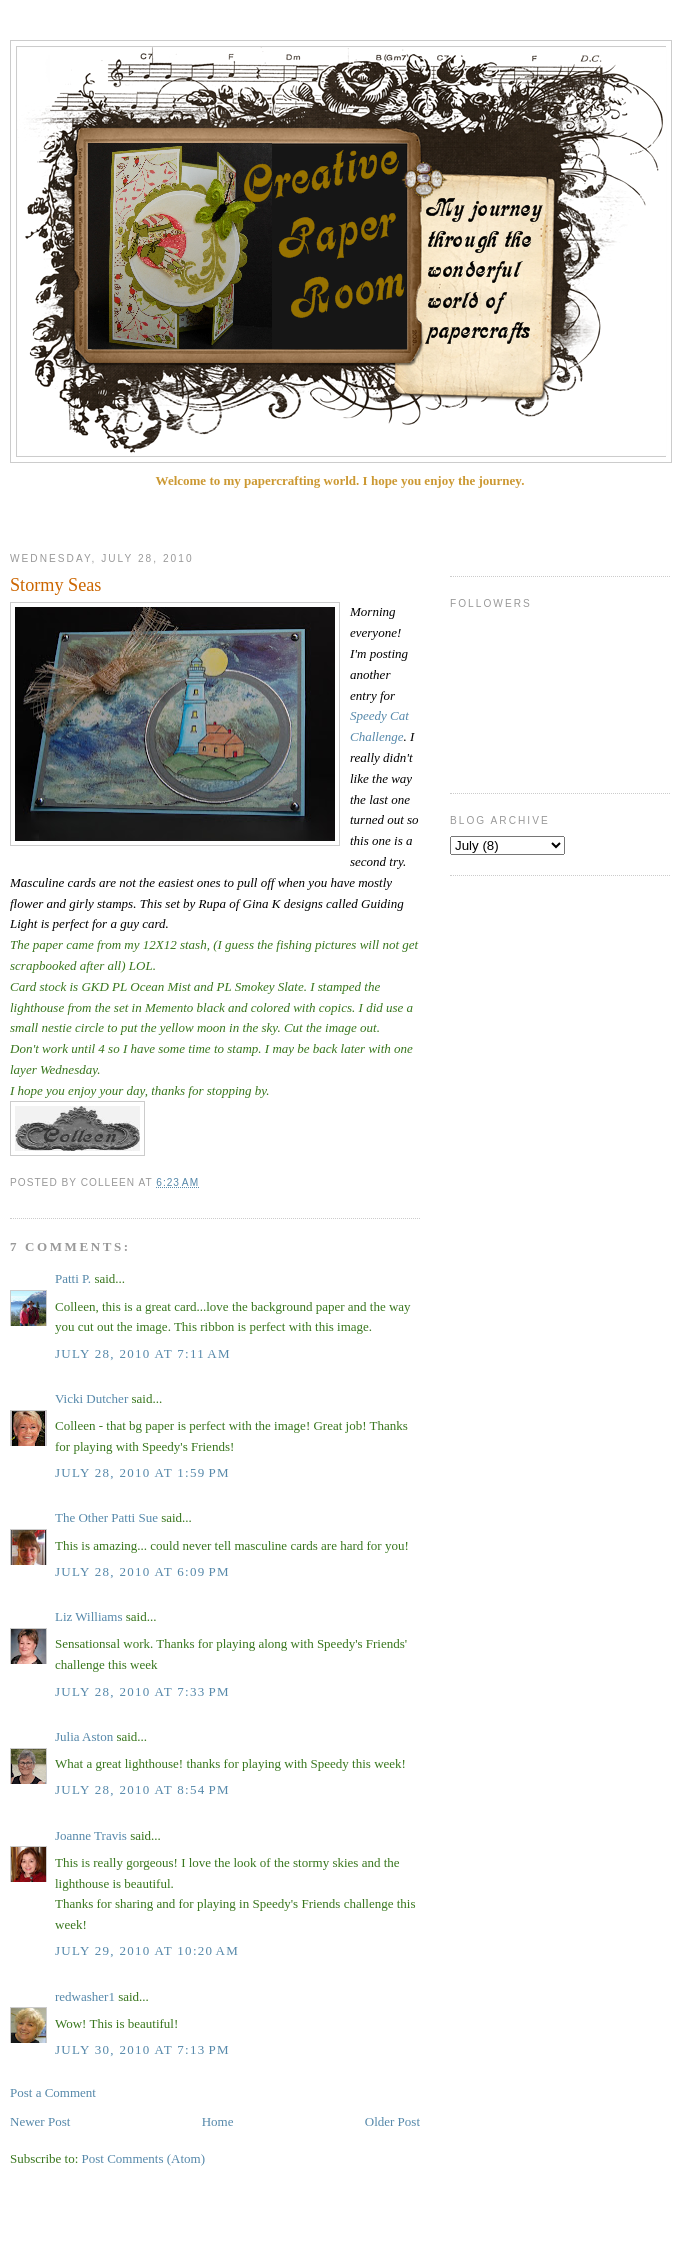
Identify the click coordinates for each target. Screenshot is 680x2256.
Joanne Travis (91, 1835)
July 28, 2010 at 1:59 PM (142, 1472)
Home (218, 2121)
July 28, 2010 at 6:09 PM (142, 1571)
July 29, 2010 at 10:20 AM (147, 1950)
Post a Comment (53, 2092)
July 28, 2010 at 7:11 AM (143, 1353)
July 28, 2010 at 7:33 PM (142, 1691)
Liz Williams (88, 1616)
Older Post (392, 2121)
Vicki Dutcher (91, 1398)
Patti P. (73, 1278)
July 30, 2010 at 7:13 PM (142, 2049)
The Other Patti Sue (106, 1517)
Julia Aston (84, 1736)
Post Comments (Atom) (144, 2158)
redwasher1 (85, 1996)
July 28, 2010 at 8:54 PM (142, 1789)
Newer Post (40, 2121)
